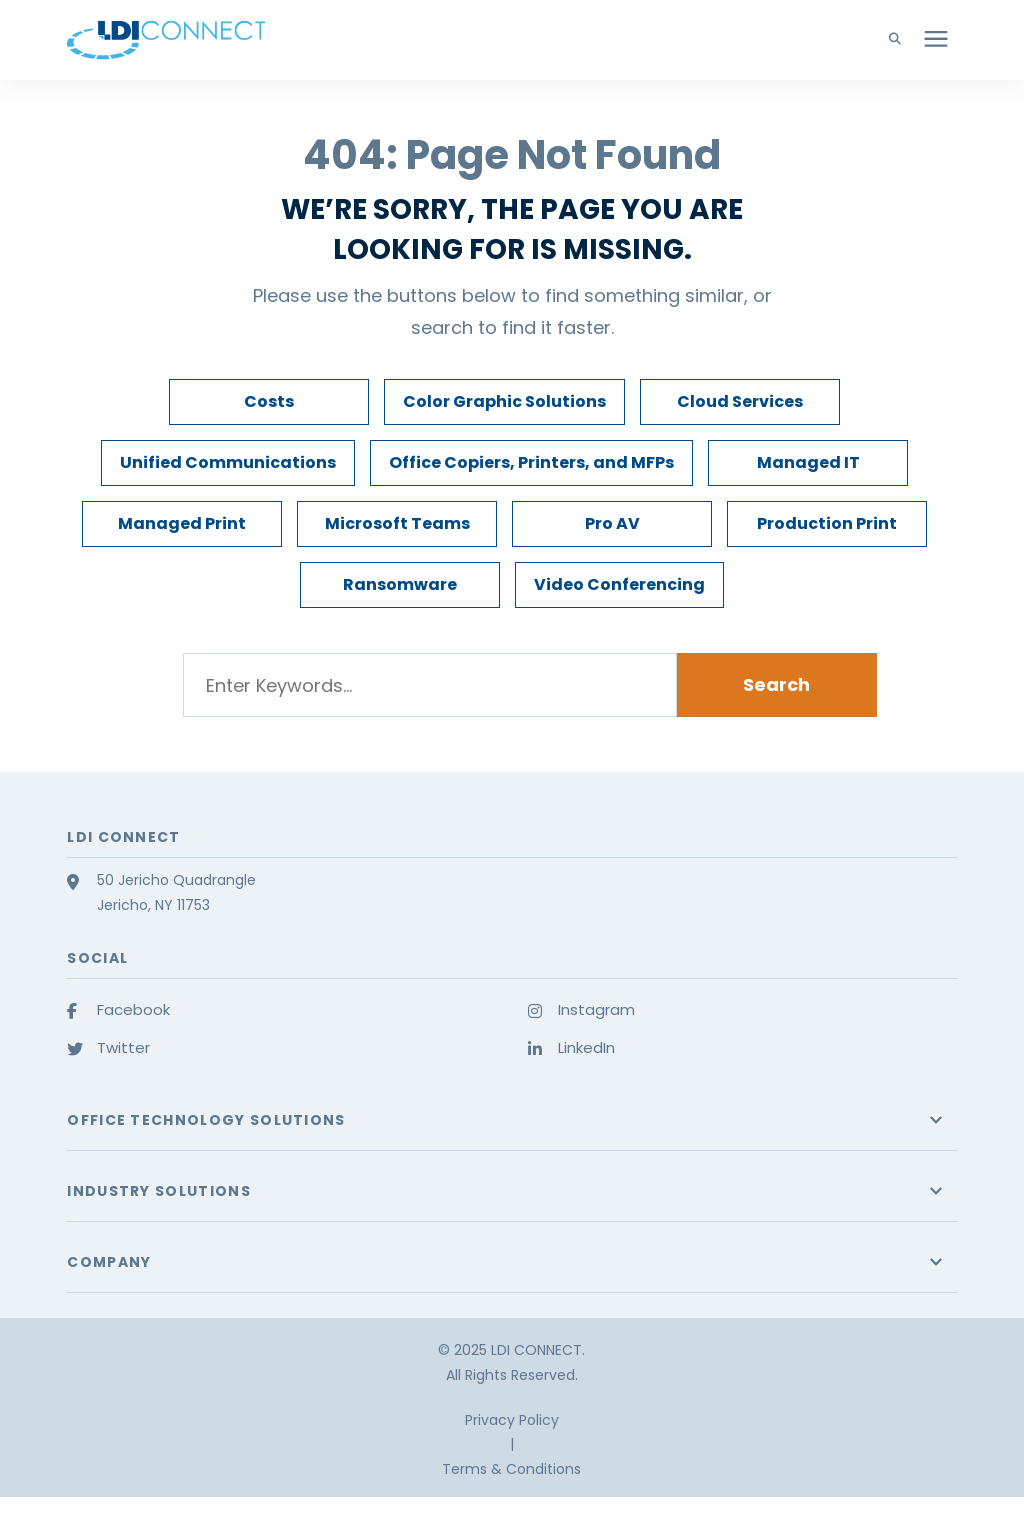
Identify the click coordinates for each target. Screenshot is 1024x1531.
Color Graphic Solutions (504, 401)
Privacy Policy (512, 1420)
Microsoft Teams (397, 523)
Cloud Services (740, 401)
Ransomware (400, 584)
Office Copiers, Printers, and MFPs (531, 462)
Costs (269, 401)
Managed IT (808, 462)
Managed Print (182, 523)
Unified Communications (228, 462)
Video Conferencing (619, 584)
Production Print (827, 523)
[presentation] (936, 40)
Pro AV (612, 523)
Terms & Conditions (511, 1469)
